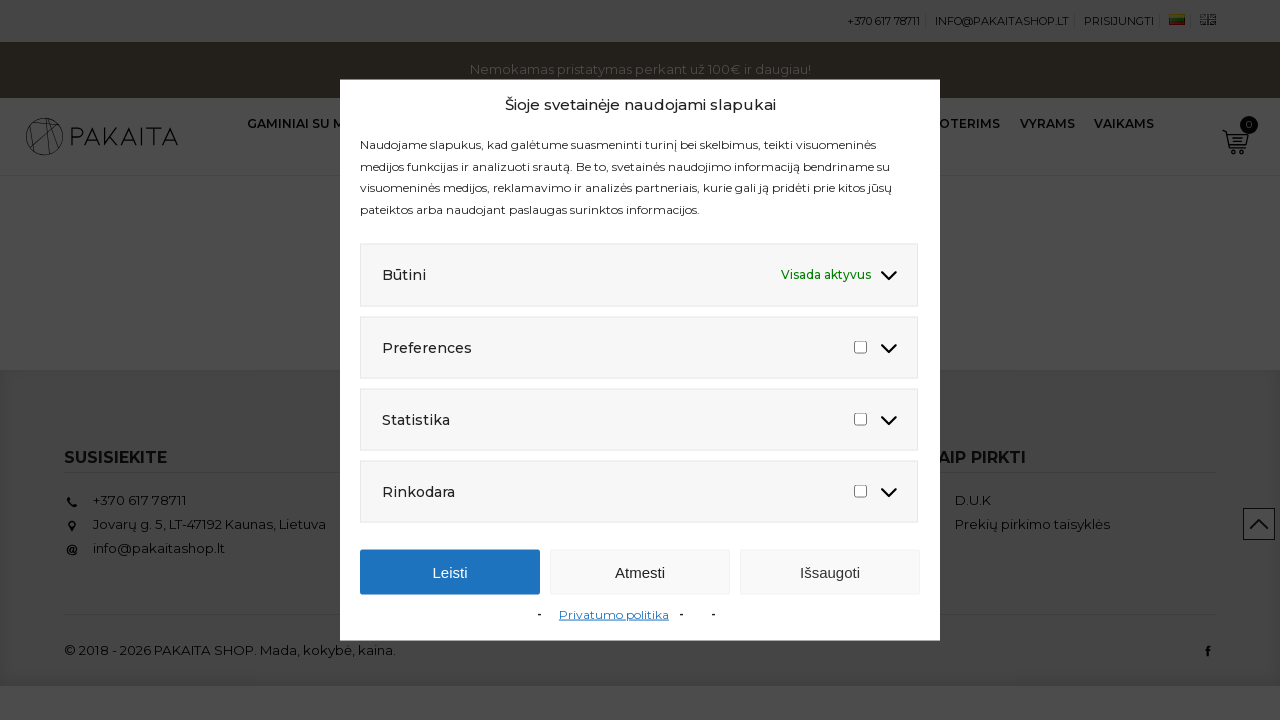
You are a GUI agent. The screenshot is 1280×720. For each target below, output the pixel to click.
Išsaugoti (830, 571)
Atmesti (640, 571)
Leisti (449, 571)
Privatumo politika (614, 614)
